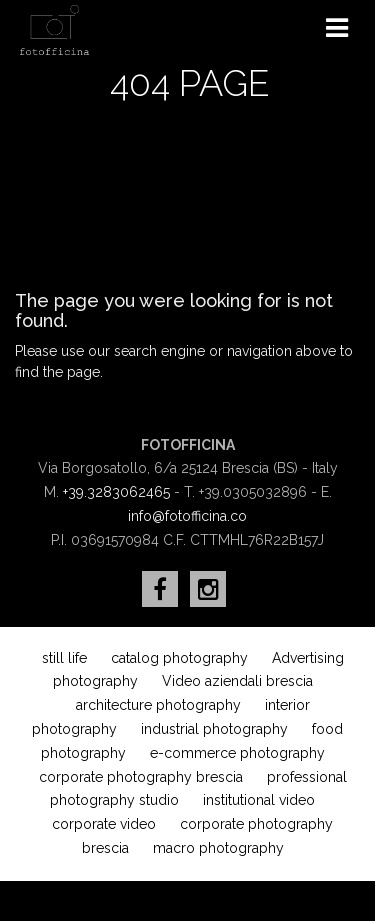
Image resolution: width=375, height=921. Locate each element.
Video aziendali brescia (237, 681)
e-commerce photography (237, 753)
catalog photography (179, 658)
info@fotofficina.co (187, 516)
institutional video (259, 800)
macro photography (218, 848)
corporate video (104, 824)
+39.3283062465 (116, 492)
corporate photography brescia (141, 777)
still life (64, 658)
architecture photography (158, 705)
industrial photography (214, 729)
